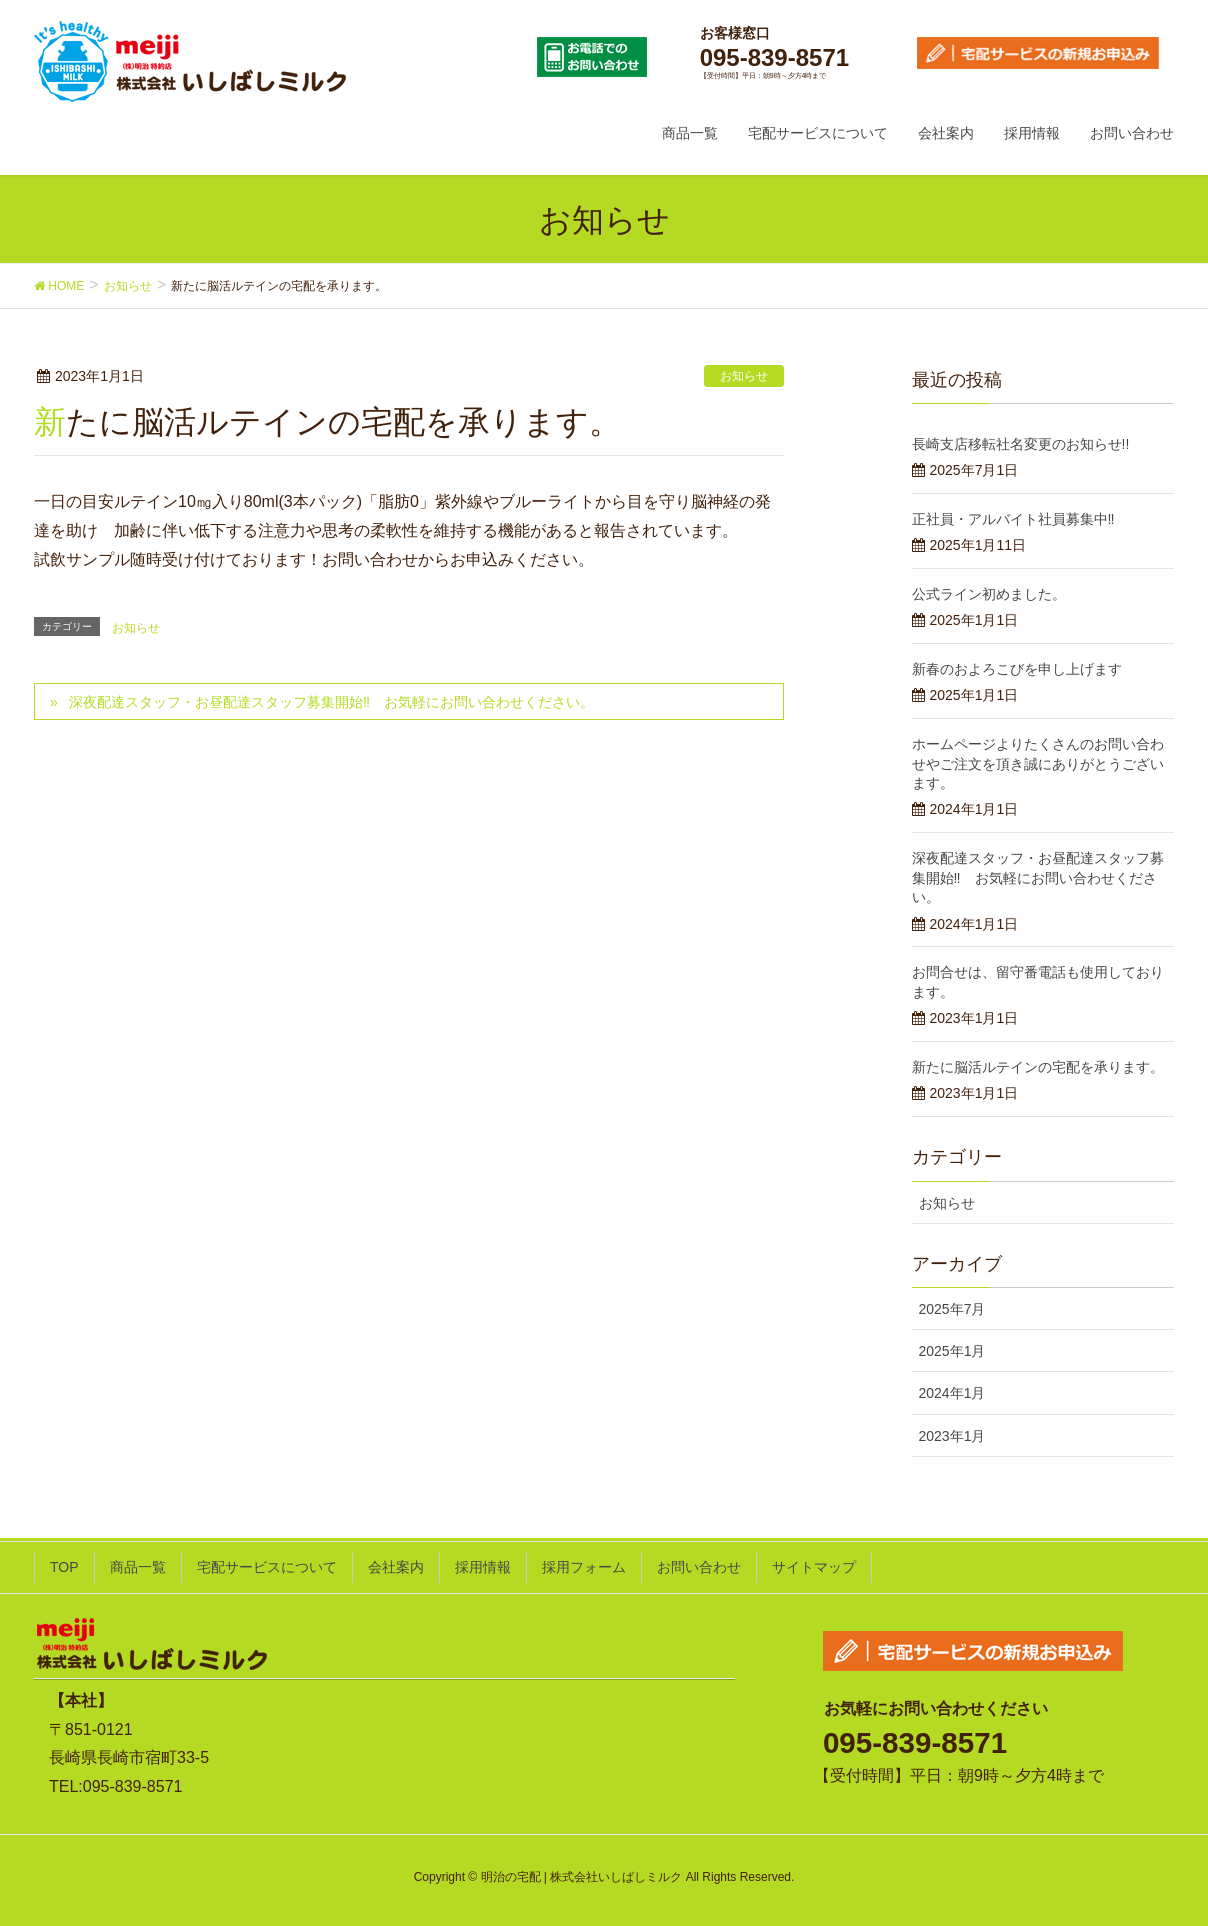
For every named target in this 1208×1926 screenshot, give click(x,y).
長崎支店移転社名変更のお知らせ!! (1021, 444)
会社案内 (396, 1567)
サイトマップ (814, 1567)
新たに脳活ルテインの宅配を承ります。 (1038, 1067)
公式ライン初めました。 (989, 594)
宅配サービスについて (267, 1567)
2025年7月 (952, 1309)
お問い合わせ (699, 1567)
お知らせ (744, 376)
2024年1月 (952, 1393)
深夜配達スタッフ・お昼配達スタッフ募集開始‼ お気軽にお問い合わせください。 (331, 702)
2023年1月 (952, 1436)
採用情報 (483, 1567)
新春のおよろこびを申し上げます (1017, 669)
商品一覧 (138, 1567)
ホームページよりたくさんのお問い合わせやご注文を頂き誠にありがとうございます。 (1038, 763)
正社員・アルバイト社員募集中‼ (1013, 519)
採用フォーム (584, 1567)
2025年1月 (952, 1351)
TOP (64, 1567)
